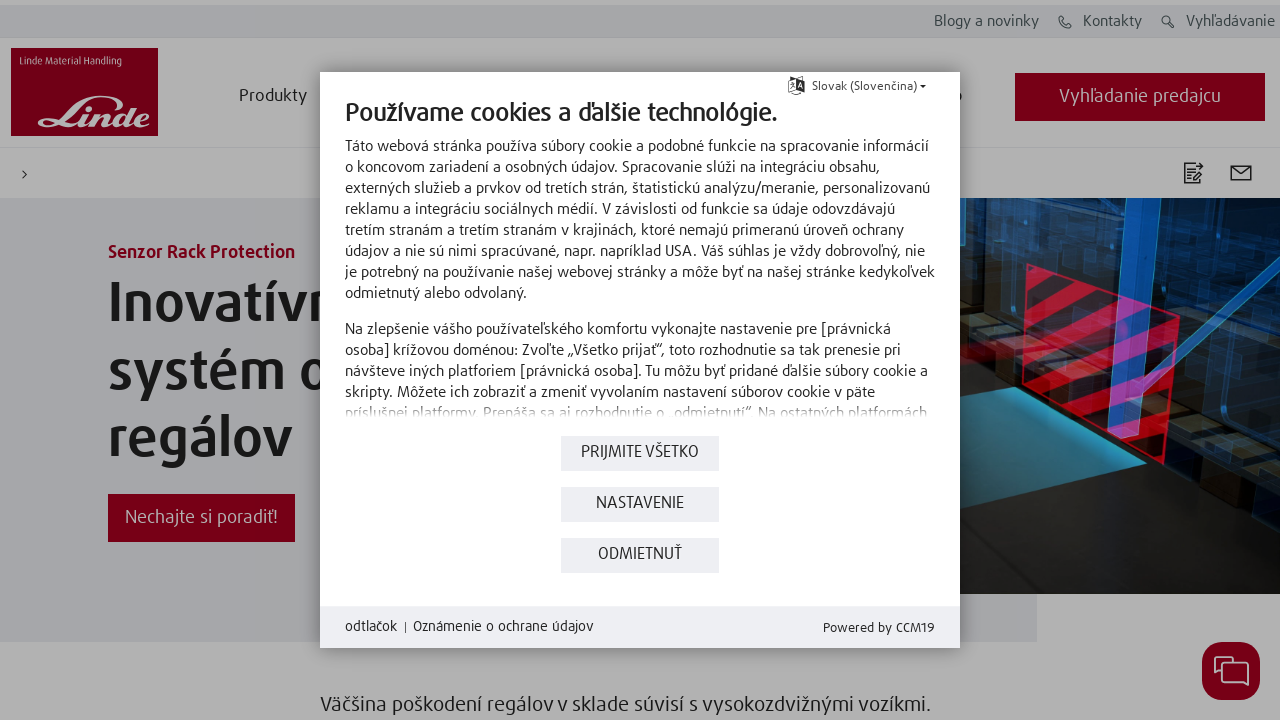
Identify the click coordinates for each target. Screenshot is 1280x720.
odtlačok (371, 627)
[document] (640, 265)
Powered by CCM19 (879, 628)
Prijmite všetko (640, 452)
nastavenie (640, 503)
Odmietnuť (640, 554)
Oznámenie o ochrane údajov (503, 627)
